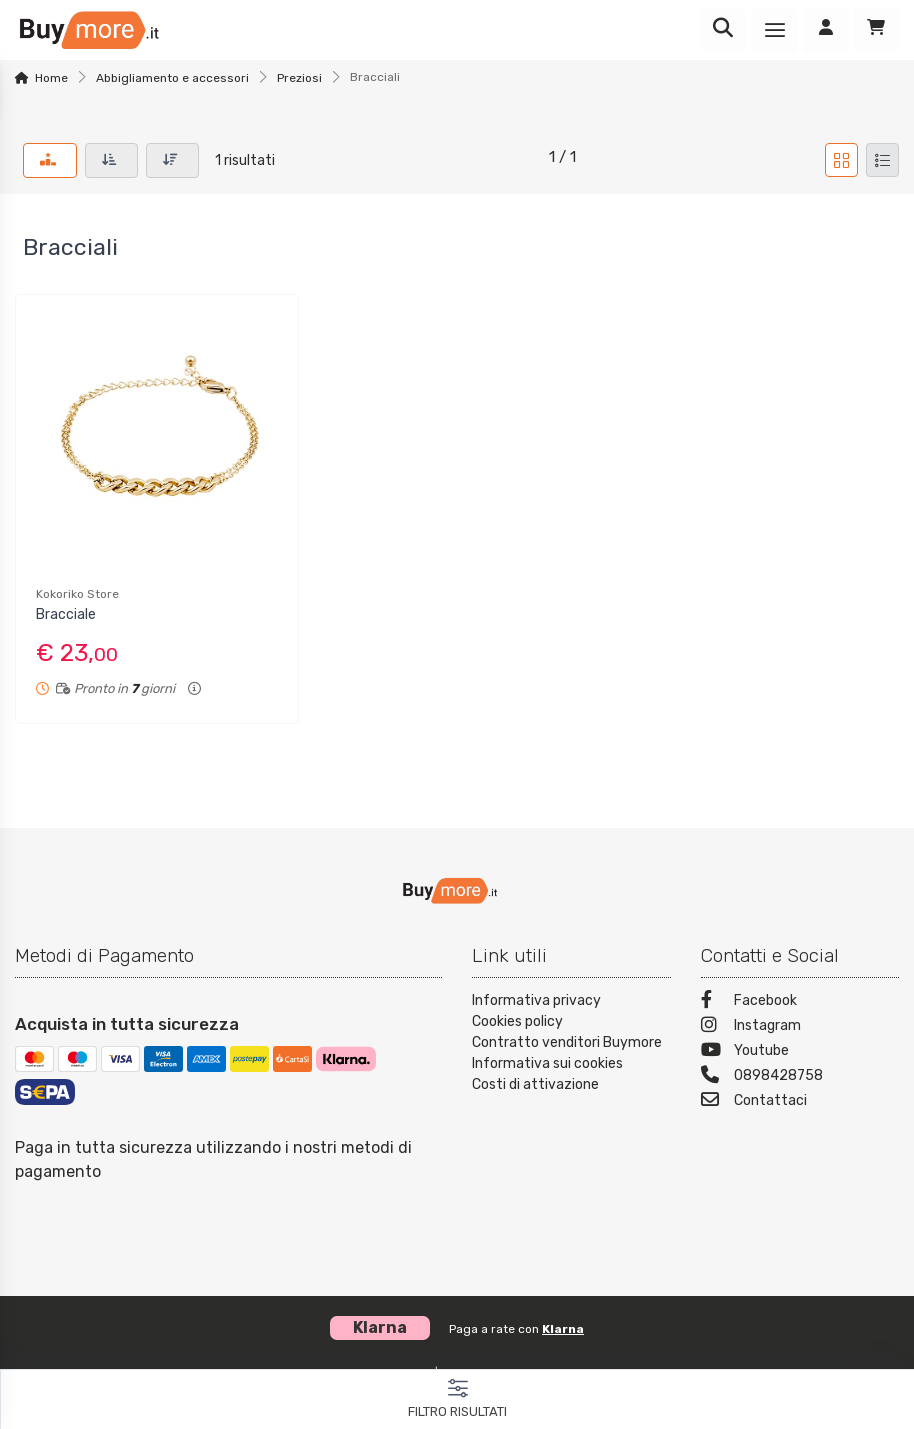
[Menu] (775, 30)
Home (51, 78)
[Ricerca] (723, 30)
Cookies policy (517, 1021)
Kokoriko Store (77, 594)
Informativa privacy (536, 1000)
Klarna (563, 1329)
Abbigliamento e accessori (172, 78)
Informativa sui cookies (547, 1063)
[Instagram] (800, 1027)
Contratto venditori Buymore (567, 1042)
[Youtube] (800, 1052)
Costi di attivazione (535, 1084)
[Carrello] (876, 30)
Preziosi (299, 78)
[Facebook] (800, 1002)
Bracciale (66, 614)
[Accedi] (826, 30)
